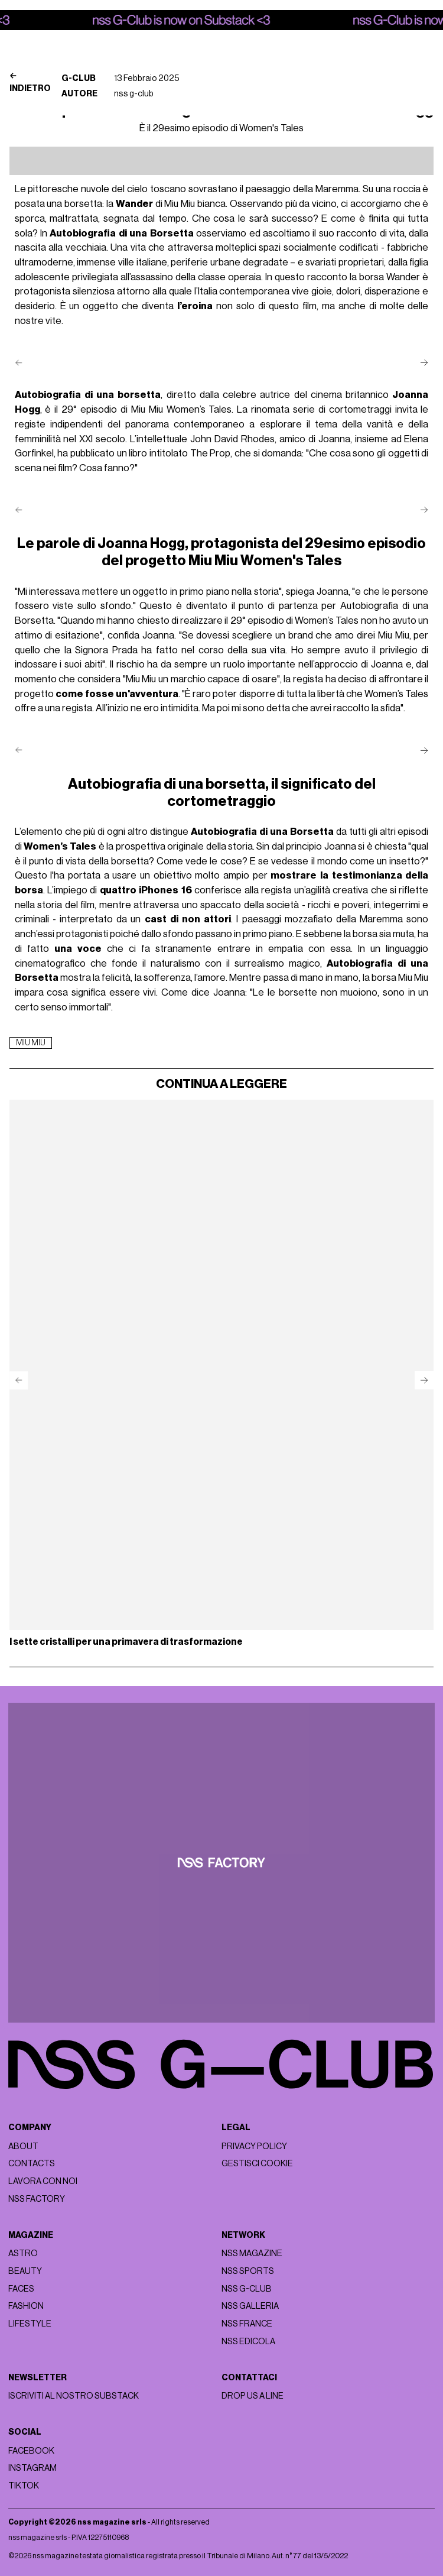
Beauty (25, 2271)
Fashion (26, 2306)
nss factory (36, 2199)
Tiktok (23, 2485)
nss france (247, 2323)
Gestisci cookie (257, 2163)
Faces (21, 2289)
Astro (23, 2253)
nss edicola (248, 2341)
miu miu (30, 1043)
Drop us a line (253, 2396)
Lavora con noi (42, 2181)
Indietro (30, 82)
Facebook (31, 2451)
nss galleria (250, 2306)
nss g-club (134, 94)
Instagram (32, 2468)
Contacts (31, 2163)
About (23, 2146)
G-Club (78, 78)
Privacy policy (254, 2146)
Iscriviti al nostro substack (73, 2396)
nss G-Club (247, 2289)
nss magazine (252, 2253)
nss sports (248, 2271)
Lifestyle (29, 2323)
